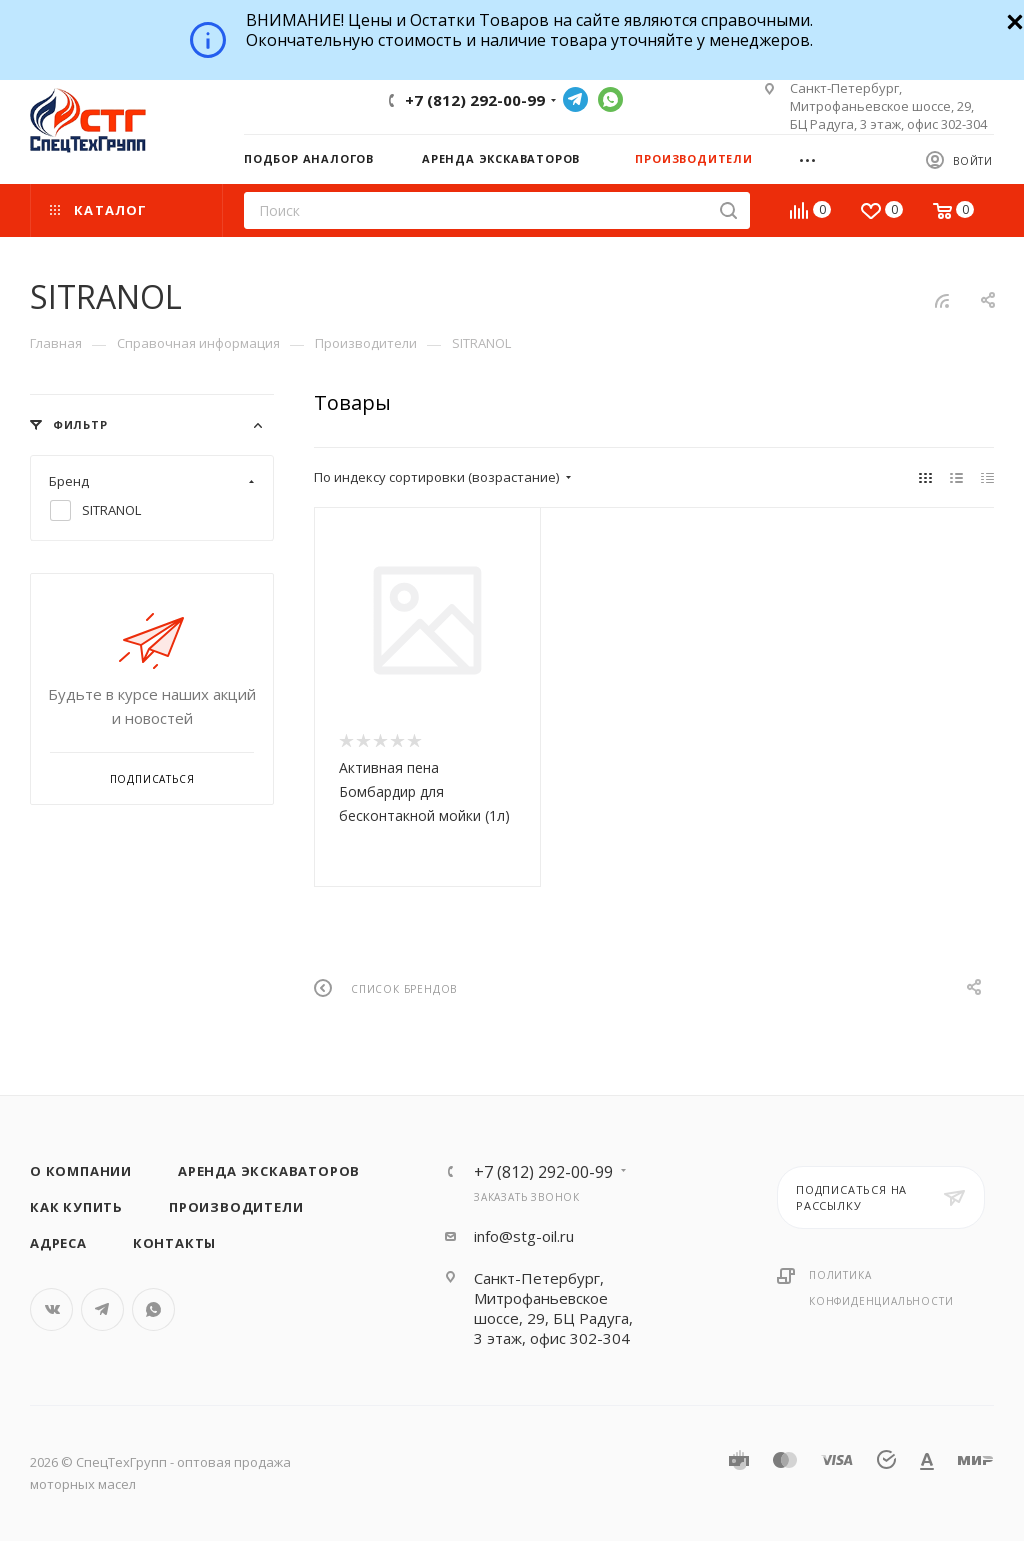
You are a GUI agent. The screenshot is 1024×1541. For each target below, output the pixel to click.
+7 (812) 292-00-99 (475, 100)
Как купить (76, 1207)
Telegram (575, 99)
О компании (81, 1171)
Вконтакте (51, 1309)
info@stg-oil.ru (524, 1236)
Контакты (174, 1243)
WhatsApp (610, 99)
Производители (236, 1207)
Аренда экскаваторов (269, 1171)
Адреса (58, 1243)
